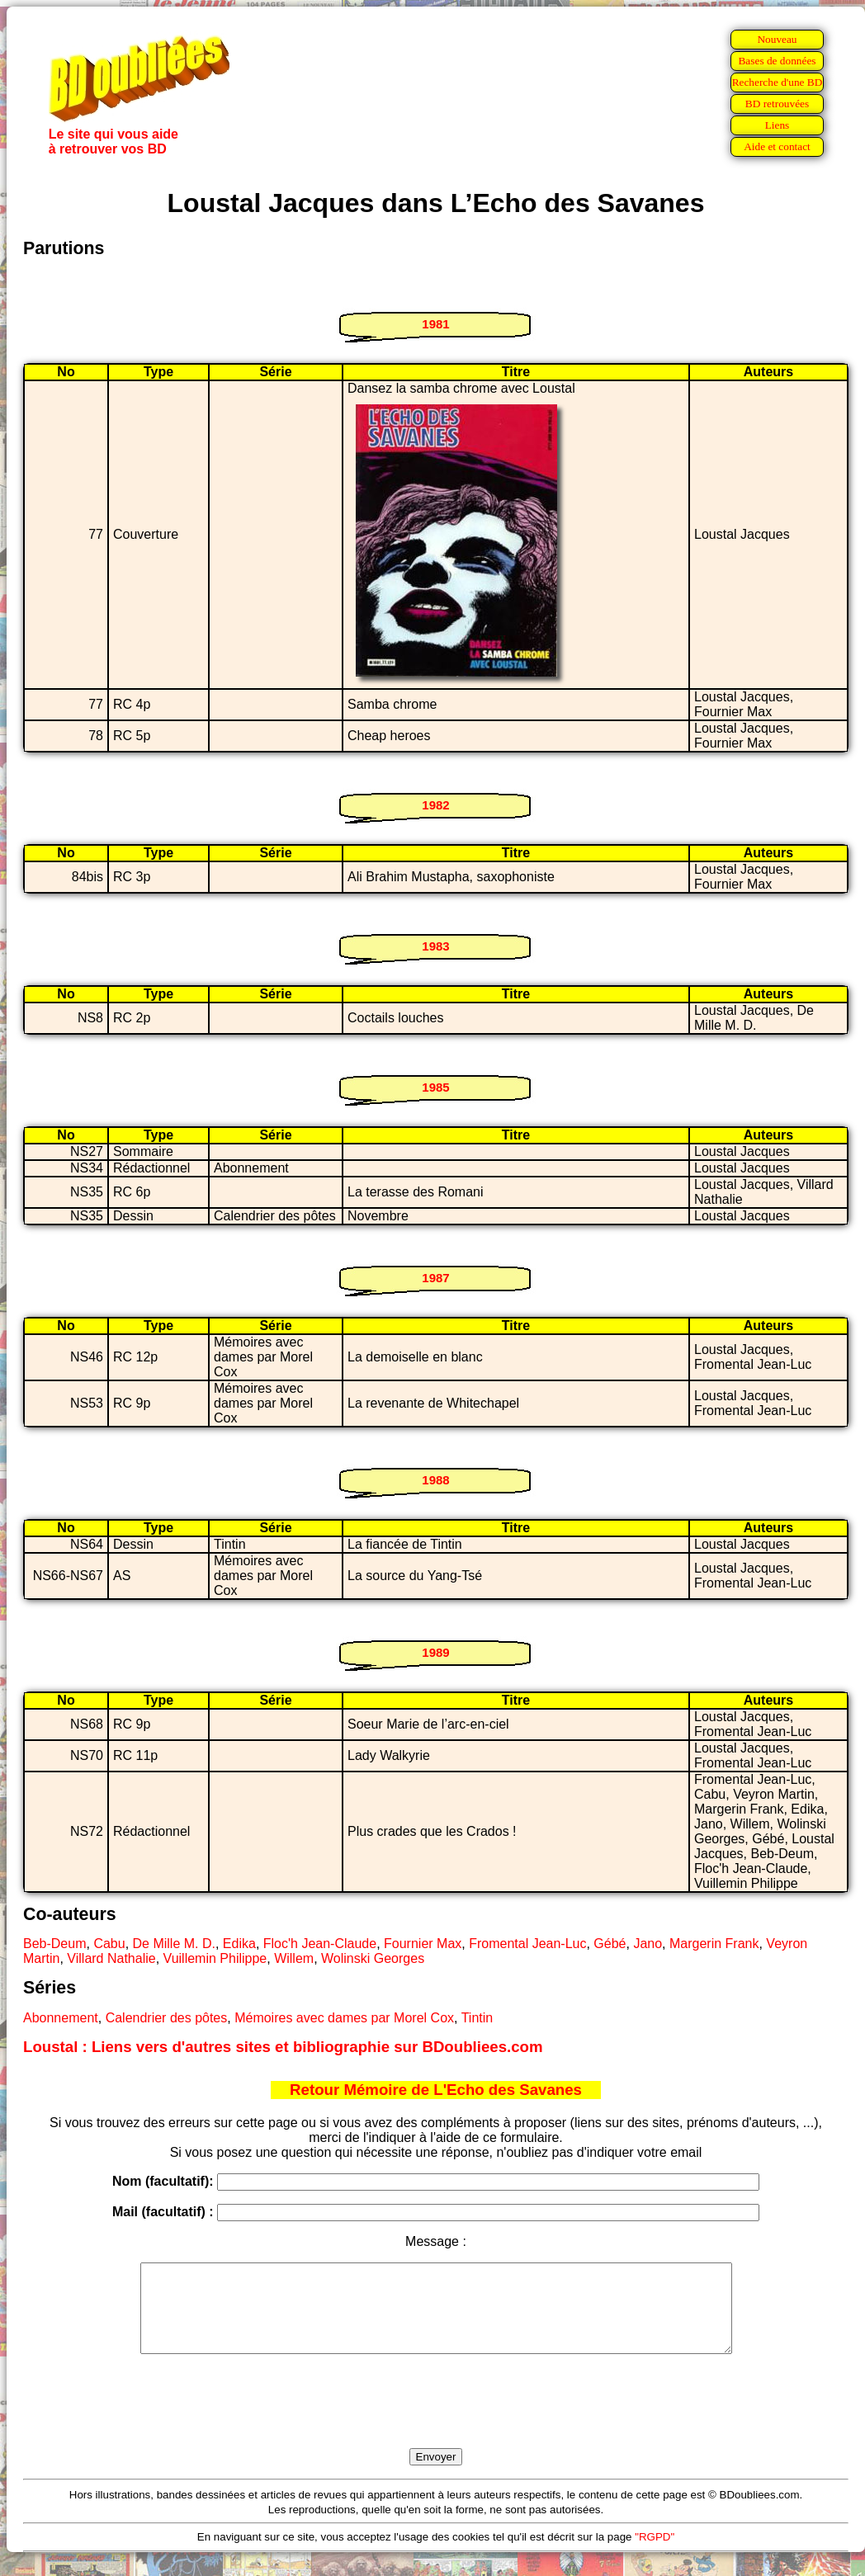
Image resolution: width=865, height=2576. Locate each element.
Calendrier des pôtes (167, 2018)
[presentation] (435, 2420)
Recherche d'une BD (777, 82)
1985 (435, 1087)
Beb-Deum (54, 1944)
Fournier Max (422, 1944)
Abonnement (60, 2018)
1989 (435, 1652)
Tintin (477, 2018)
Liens (777, 125)
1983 (435, 946)
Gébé (609, 1944)
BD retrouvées (777, 103)
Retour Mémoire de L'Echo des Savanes (436, 2089)
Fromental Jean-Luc (527, 1944)
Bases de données (776, 60)
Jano (647, 1944)
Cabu (109, 1944)
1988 (435, 1480)
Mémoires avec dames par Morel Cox (344, 2018)
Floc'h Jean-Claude (319, 1944)
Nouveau (776, 39)
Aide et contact (777, 146)
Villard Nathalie (111, 1958)
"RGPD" (654, 2554)
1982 (435, 805)
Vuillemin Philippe (215, 1958)
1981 (435, 324)
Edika (239, 1944)
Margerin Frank (714, 1944)
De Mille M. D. (174, 1944)
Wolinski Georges (372, 1958)
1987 (435, 1278)
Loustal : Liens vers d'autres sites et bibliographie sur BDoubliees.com (283, 2046)
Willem (294, 1958)
